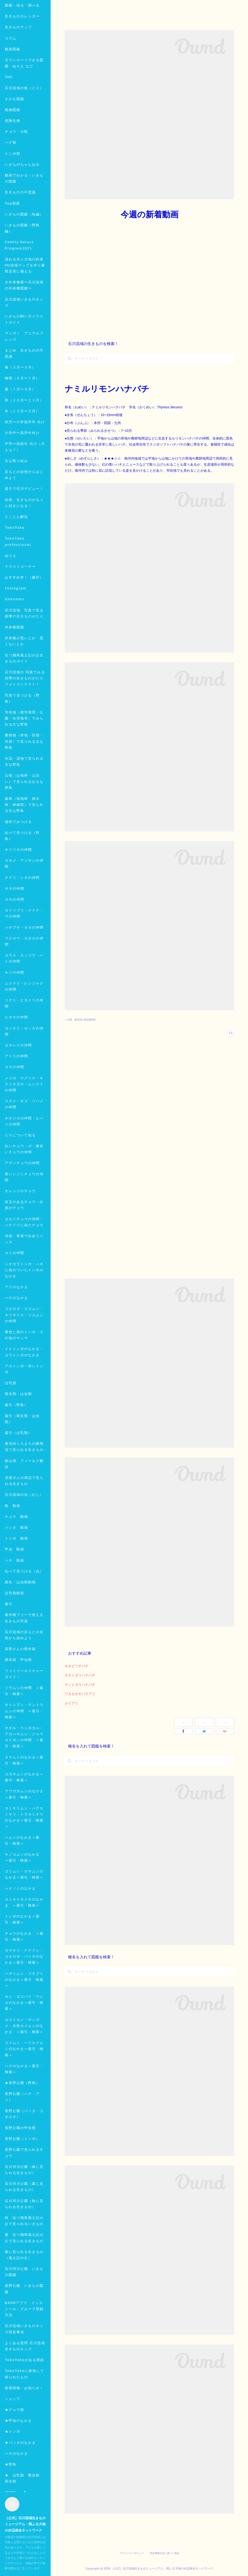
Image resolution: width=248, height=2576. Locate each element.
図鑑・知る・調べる (22, 39)
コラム (10, 72)
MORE (10, 143)
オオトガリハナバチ (80, 1675)
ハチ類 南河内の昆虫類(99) (80, 1019)
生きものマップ (18, 61)
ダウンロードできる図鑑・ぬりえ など (24, 97)
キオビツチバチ (76, 1666)
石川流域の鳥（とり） (24, 122)
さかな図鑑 (14, 133)
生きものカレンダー (22, 50)
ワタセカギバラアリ (80, 1694)
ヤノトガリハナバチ (80, 1685)
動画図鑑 (12, 83)
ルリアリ (71, 1703)
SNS (9, 111)
